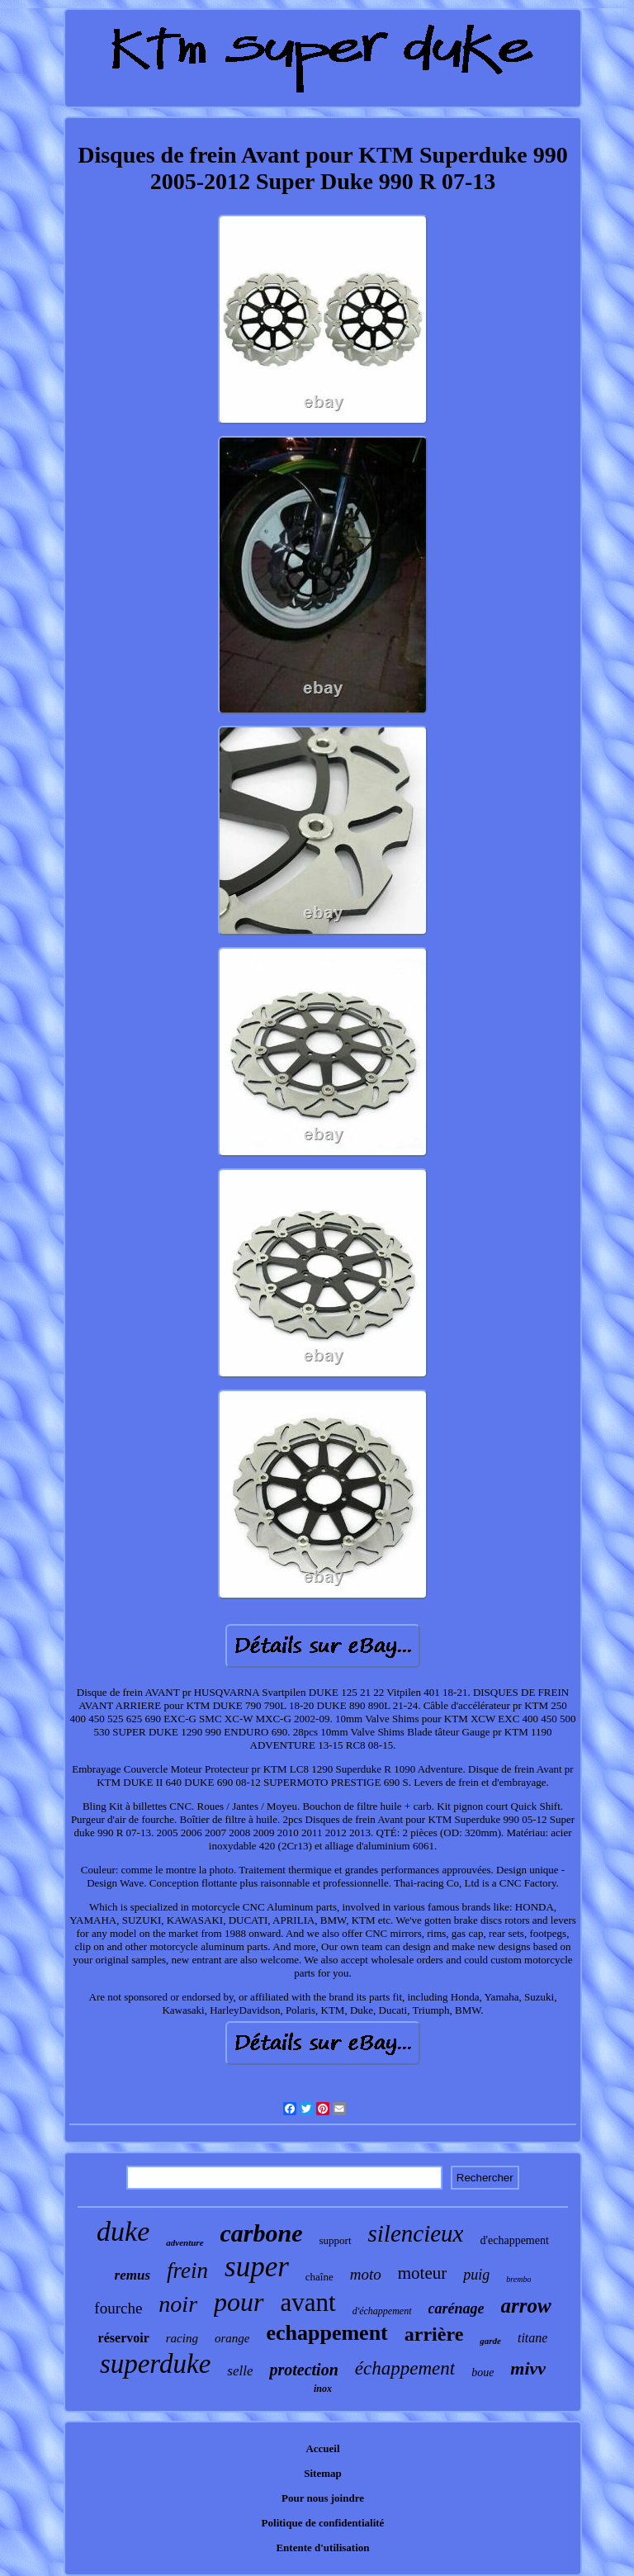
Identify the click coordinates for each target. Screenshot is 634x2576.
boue (482, 2372)
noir (177, 2304)
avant (308, 2302)
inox (323, 2388)
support (335, 2240)
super (257, 2267)
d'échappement (382, 2311)
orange (232, 2338)
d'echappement (514, 2240)
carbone (261, 2233)
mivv (528, 2368)
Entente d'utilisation (322, 2547)
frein (187, 2270)
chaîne (319, 2277)
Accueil (322, 2448)
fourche (118, 2308)
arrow (526, 2305)
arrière (434, 2334)
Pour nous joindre (323, 2498)
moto (365, 2274)
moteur (422, 2273)
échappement (405, 2368)
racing (182, 2338)
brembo (518, 2279)
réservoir (123, 2338)
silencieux (416, 2233)
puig (476, 2274)
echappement (326, 2333)
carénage (456, 2308)
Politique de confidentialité (323, 2523)
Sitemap (323, 2473)
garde (490, 2341)
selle (240, 2371)
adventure (184, 2242)
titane (532, 2338)
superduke (155, 2364)
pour (238, 2302)
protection (303, 2370)
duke (123, 2231)
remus (132, 2275)
